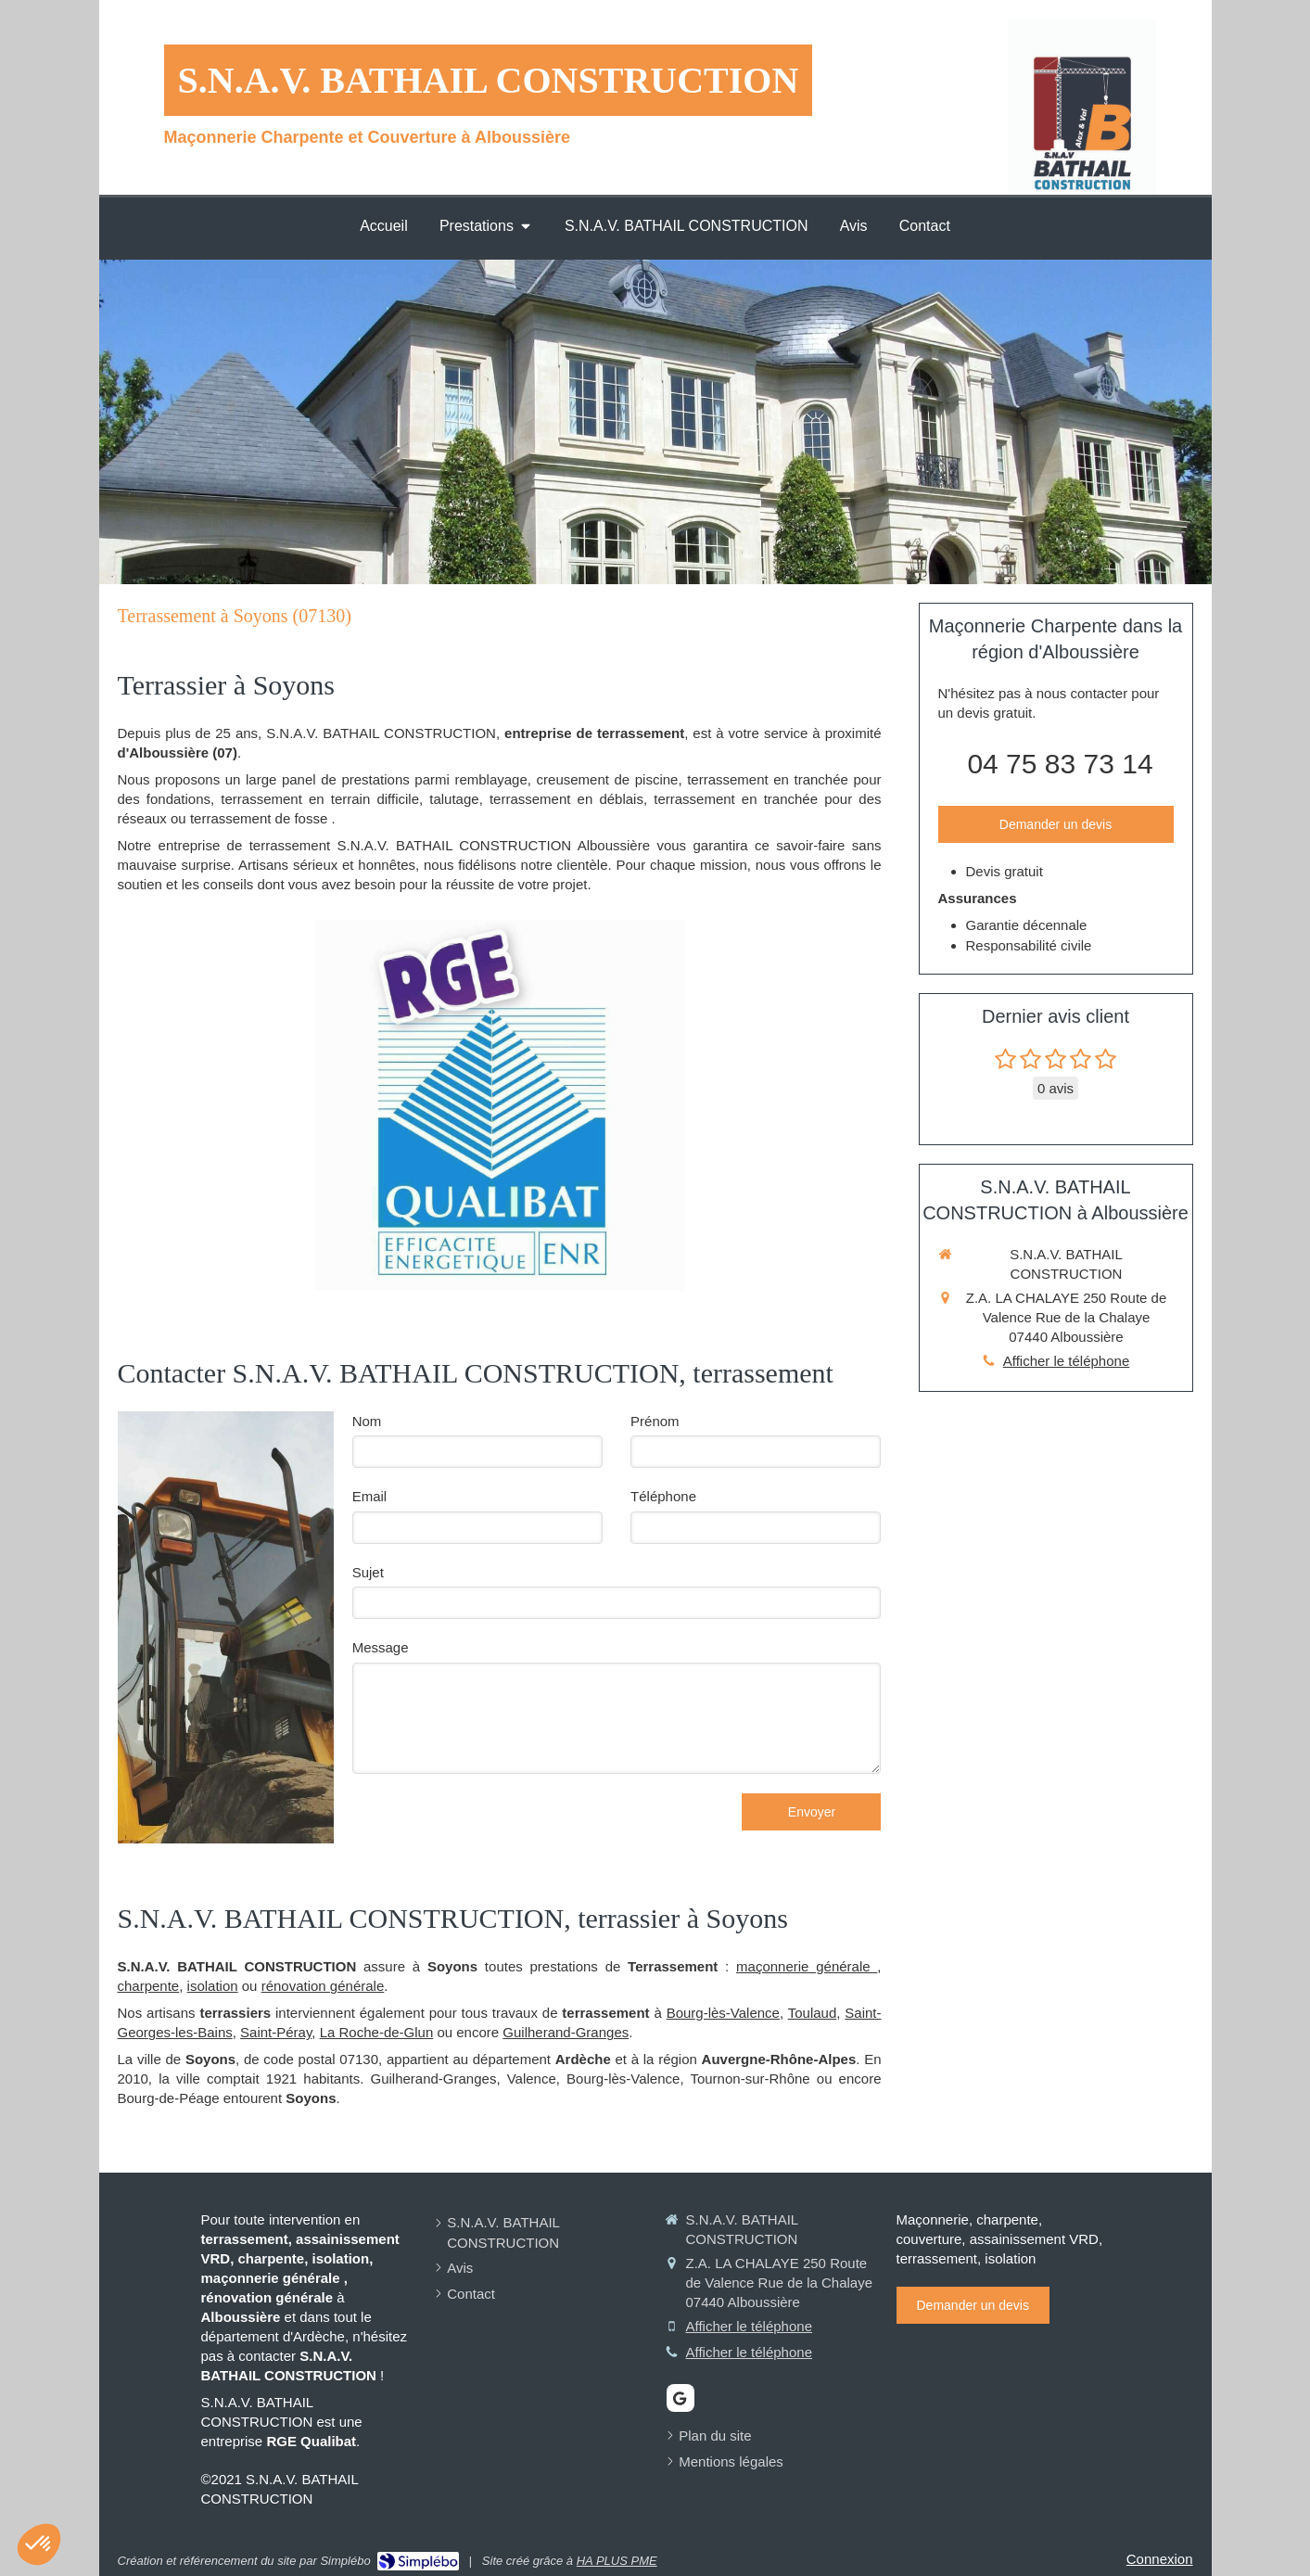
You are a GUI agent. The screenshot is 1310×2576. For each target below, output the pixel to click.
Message (380, 1647)
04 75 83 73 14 (1059, 763)
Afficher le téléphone (1066, 1361)
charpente (149, 1986)
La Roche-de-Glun (377, 2032)
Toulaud (812, 2013)
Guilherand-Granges (565, 2032)
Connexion (1159, 2559)
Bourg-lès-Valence (723, 2013)
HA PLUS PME (617, 2561)
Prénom (655, 1421)
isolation (212, 1986)
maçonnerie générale (806, 1966)
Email (370, 1496)
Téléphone (663, 1496)
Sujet (368, 1572)
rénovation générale (323, 1986)
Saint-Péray (276, 2032)
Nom (367, 1421)
